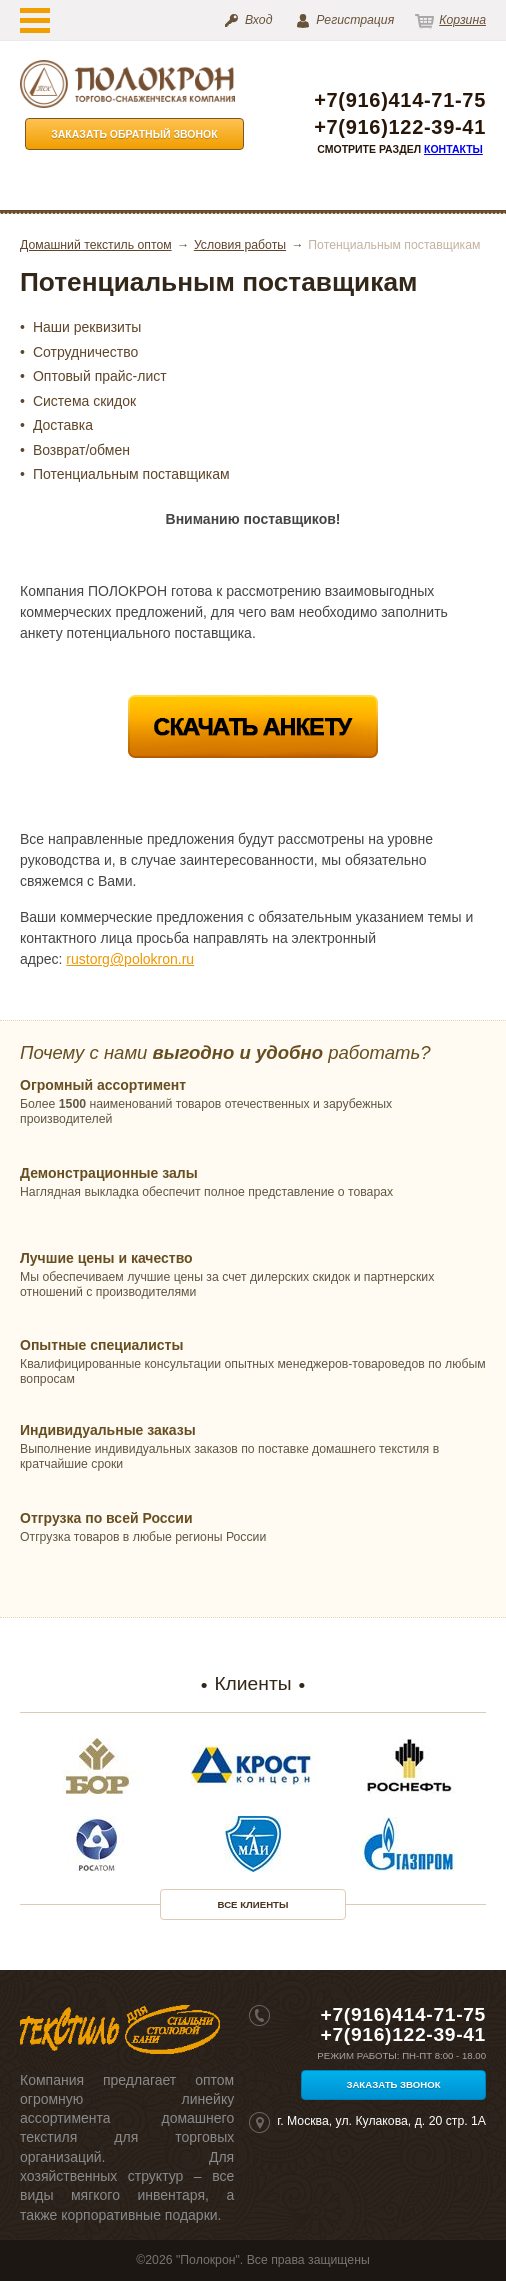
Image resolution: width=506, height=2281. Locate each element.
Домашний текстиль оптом (96, 245)
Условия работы (240, 245)
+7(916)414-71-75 (400, 100)
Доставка (63, 425)
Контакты (453, 149)
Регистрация (355, 20)
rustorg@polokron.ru (130, 959)
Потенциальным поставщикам (131, 474)
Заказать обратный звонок (134, 134)
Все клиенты (253, 1904)
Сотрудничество (85, 352)
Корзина (462, 20)
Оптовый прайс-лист (100, 376)
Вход (258, 20)
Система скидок (84, 401)
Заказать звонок (393, 2084)
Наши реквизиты (87, 327)
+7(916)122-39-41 (400, 127)
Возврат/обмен (81, 450)
